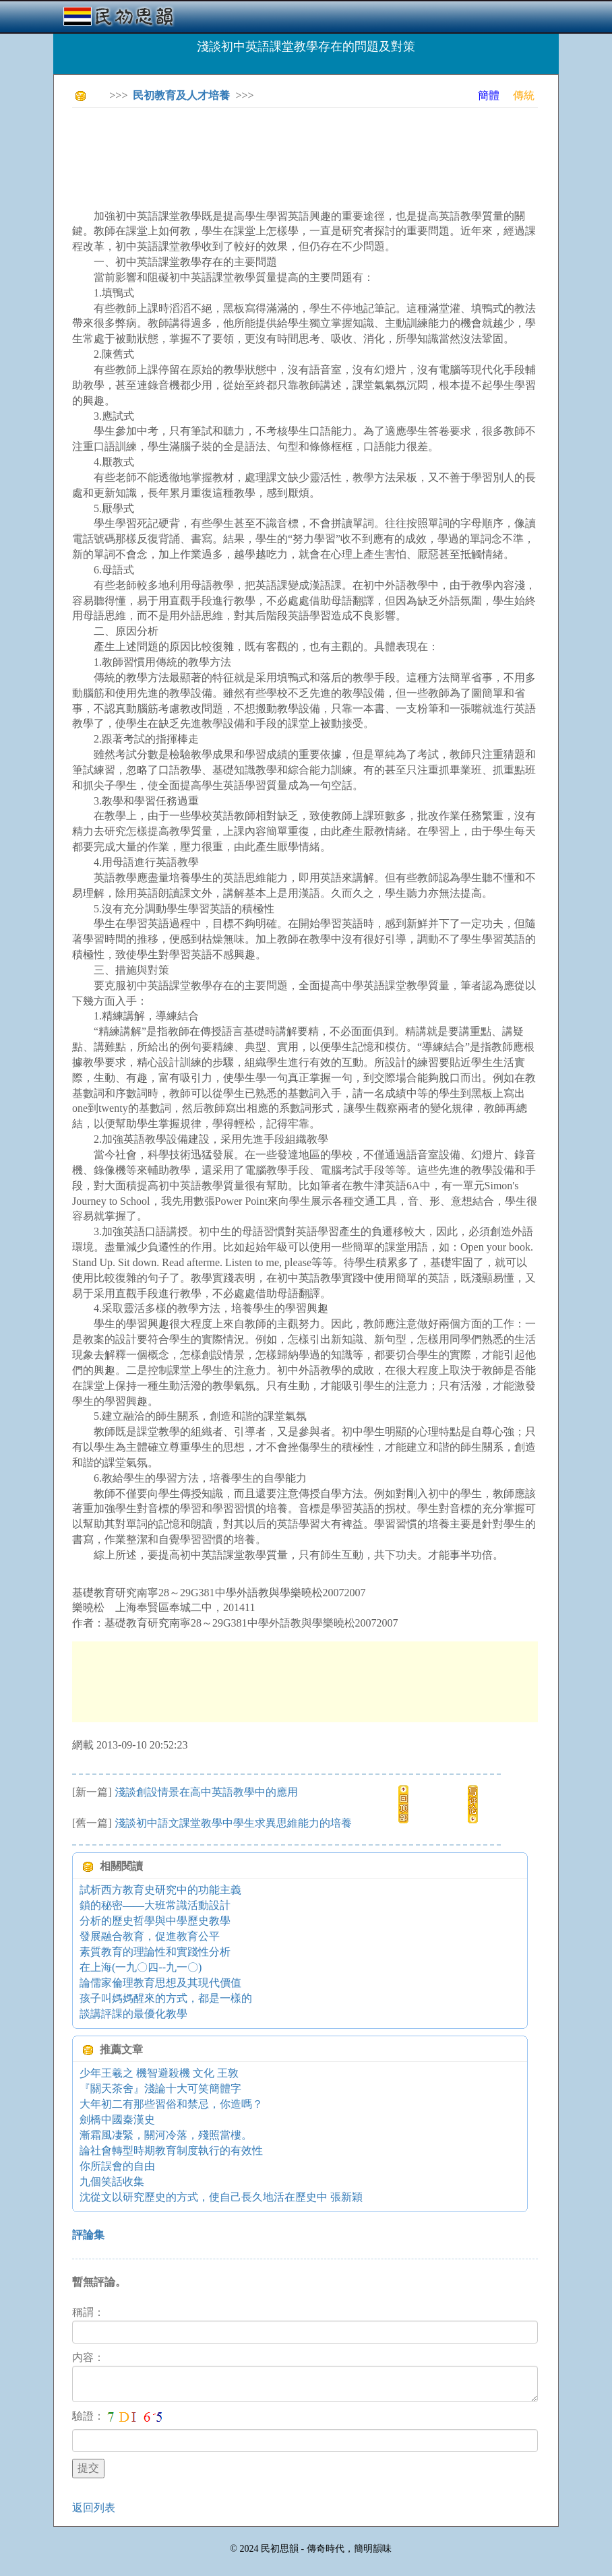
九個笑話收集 (112, 2181)
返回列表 (93, 2507)
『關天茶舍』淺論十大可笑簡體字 (160, 2088)
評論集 (88, 2234)
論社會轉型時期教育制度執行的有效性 (171, 2150)
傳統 (523, 95)
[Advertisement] (317, 148)
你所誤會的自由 (117, 2166)
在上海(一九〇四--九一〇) (141, 1967)
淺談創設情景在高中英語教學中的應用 (206, 1792)
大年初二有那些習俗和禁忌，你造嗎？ (171, 2104)
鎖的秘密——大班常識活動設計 (155, 1905)
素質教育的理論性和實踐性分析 (155, 1951)
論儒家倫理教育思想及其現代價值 (160, 1982)
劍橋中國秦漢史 (117, 2119)
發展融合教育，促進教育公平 (150, 1936)
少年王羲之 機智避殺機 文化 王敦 (159, 2073)
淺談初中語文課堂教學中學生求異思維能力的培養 (233, 1823)
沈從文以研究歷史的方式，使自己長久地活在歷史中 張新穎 (221, 2197)
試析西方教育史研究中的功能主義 (160, 1889)
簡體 (488, 95)
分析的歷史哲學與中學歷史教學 (155, 1920)
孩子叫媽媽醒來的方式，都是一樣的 (166, 1998)
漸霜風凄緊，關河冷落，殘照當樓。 (166, 2135)
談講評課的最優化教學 (133, 2013)
